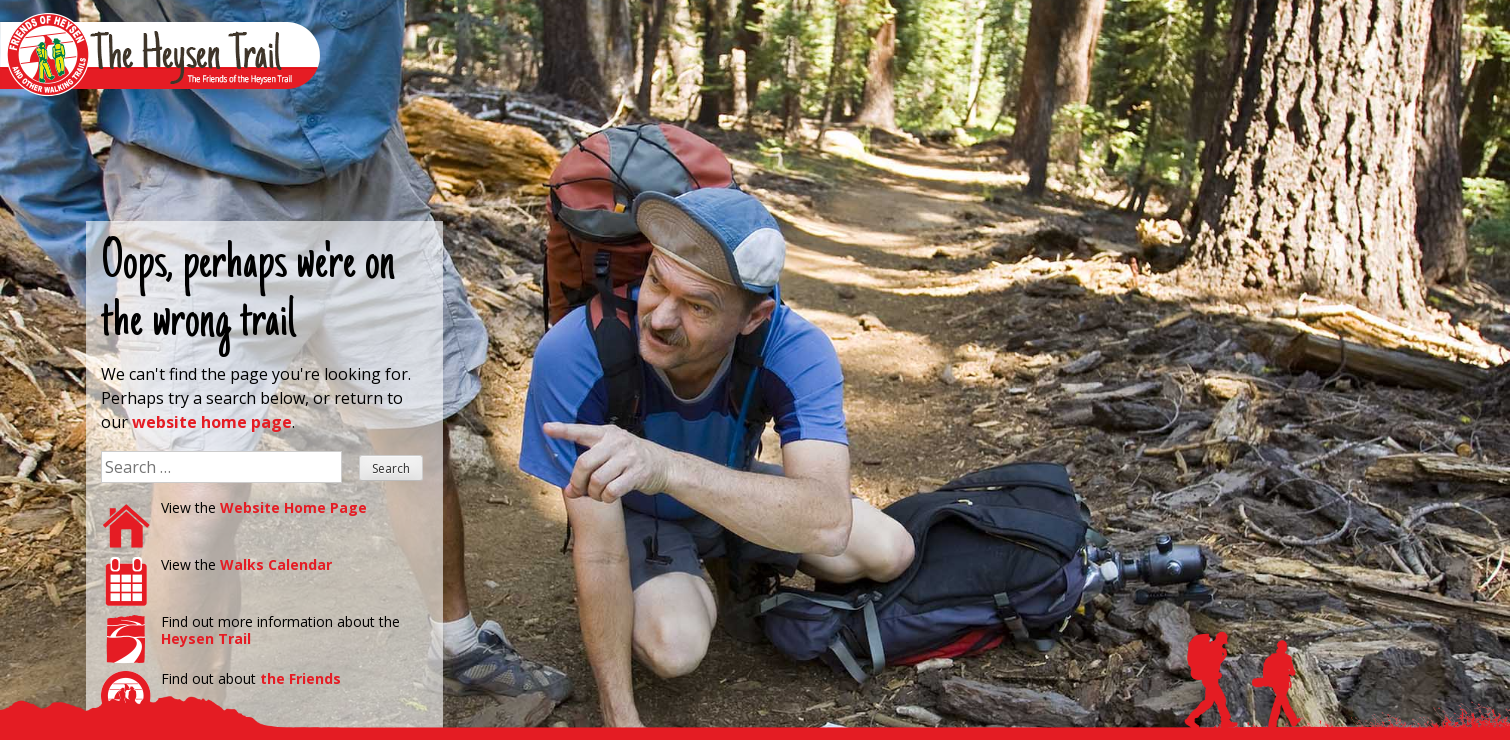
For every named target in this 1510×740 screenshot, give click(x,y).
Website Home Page (293, 507)
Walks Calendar (276, 564)
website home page (212, 422)
